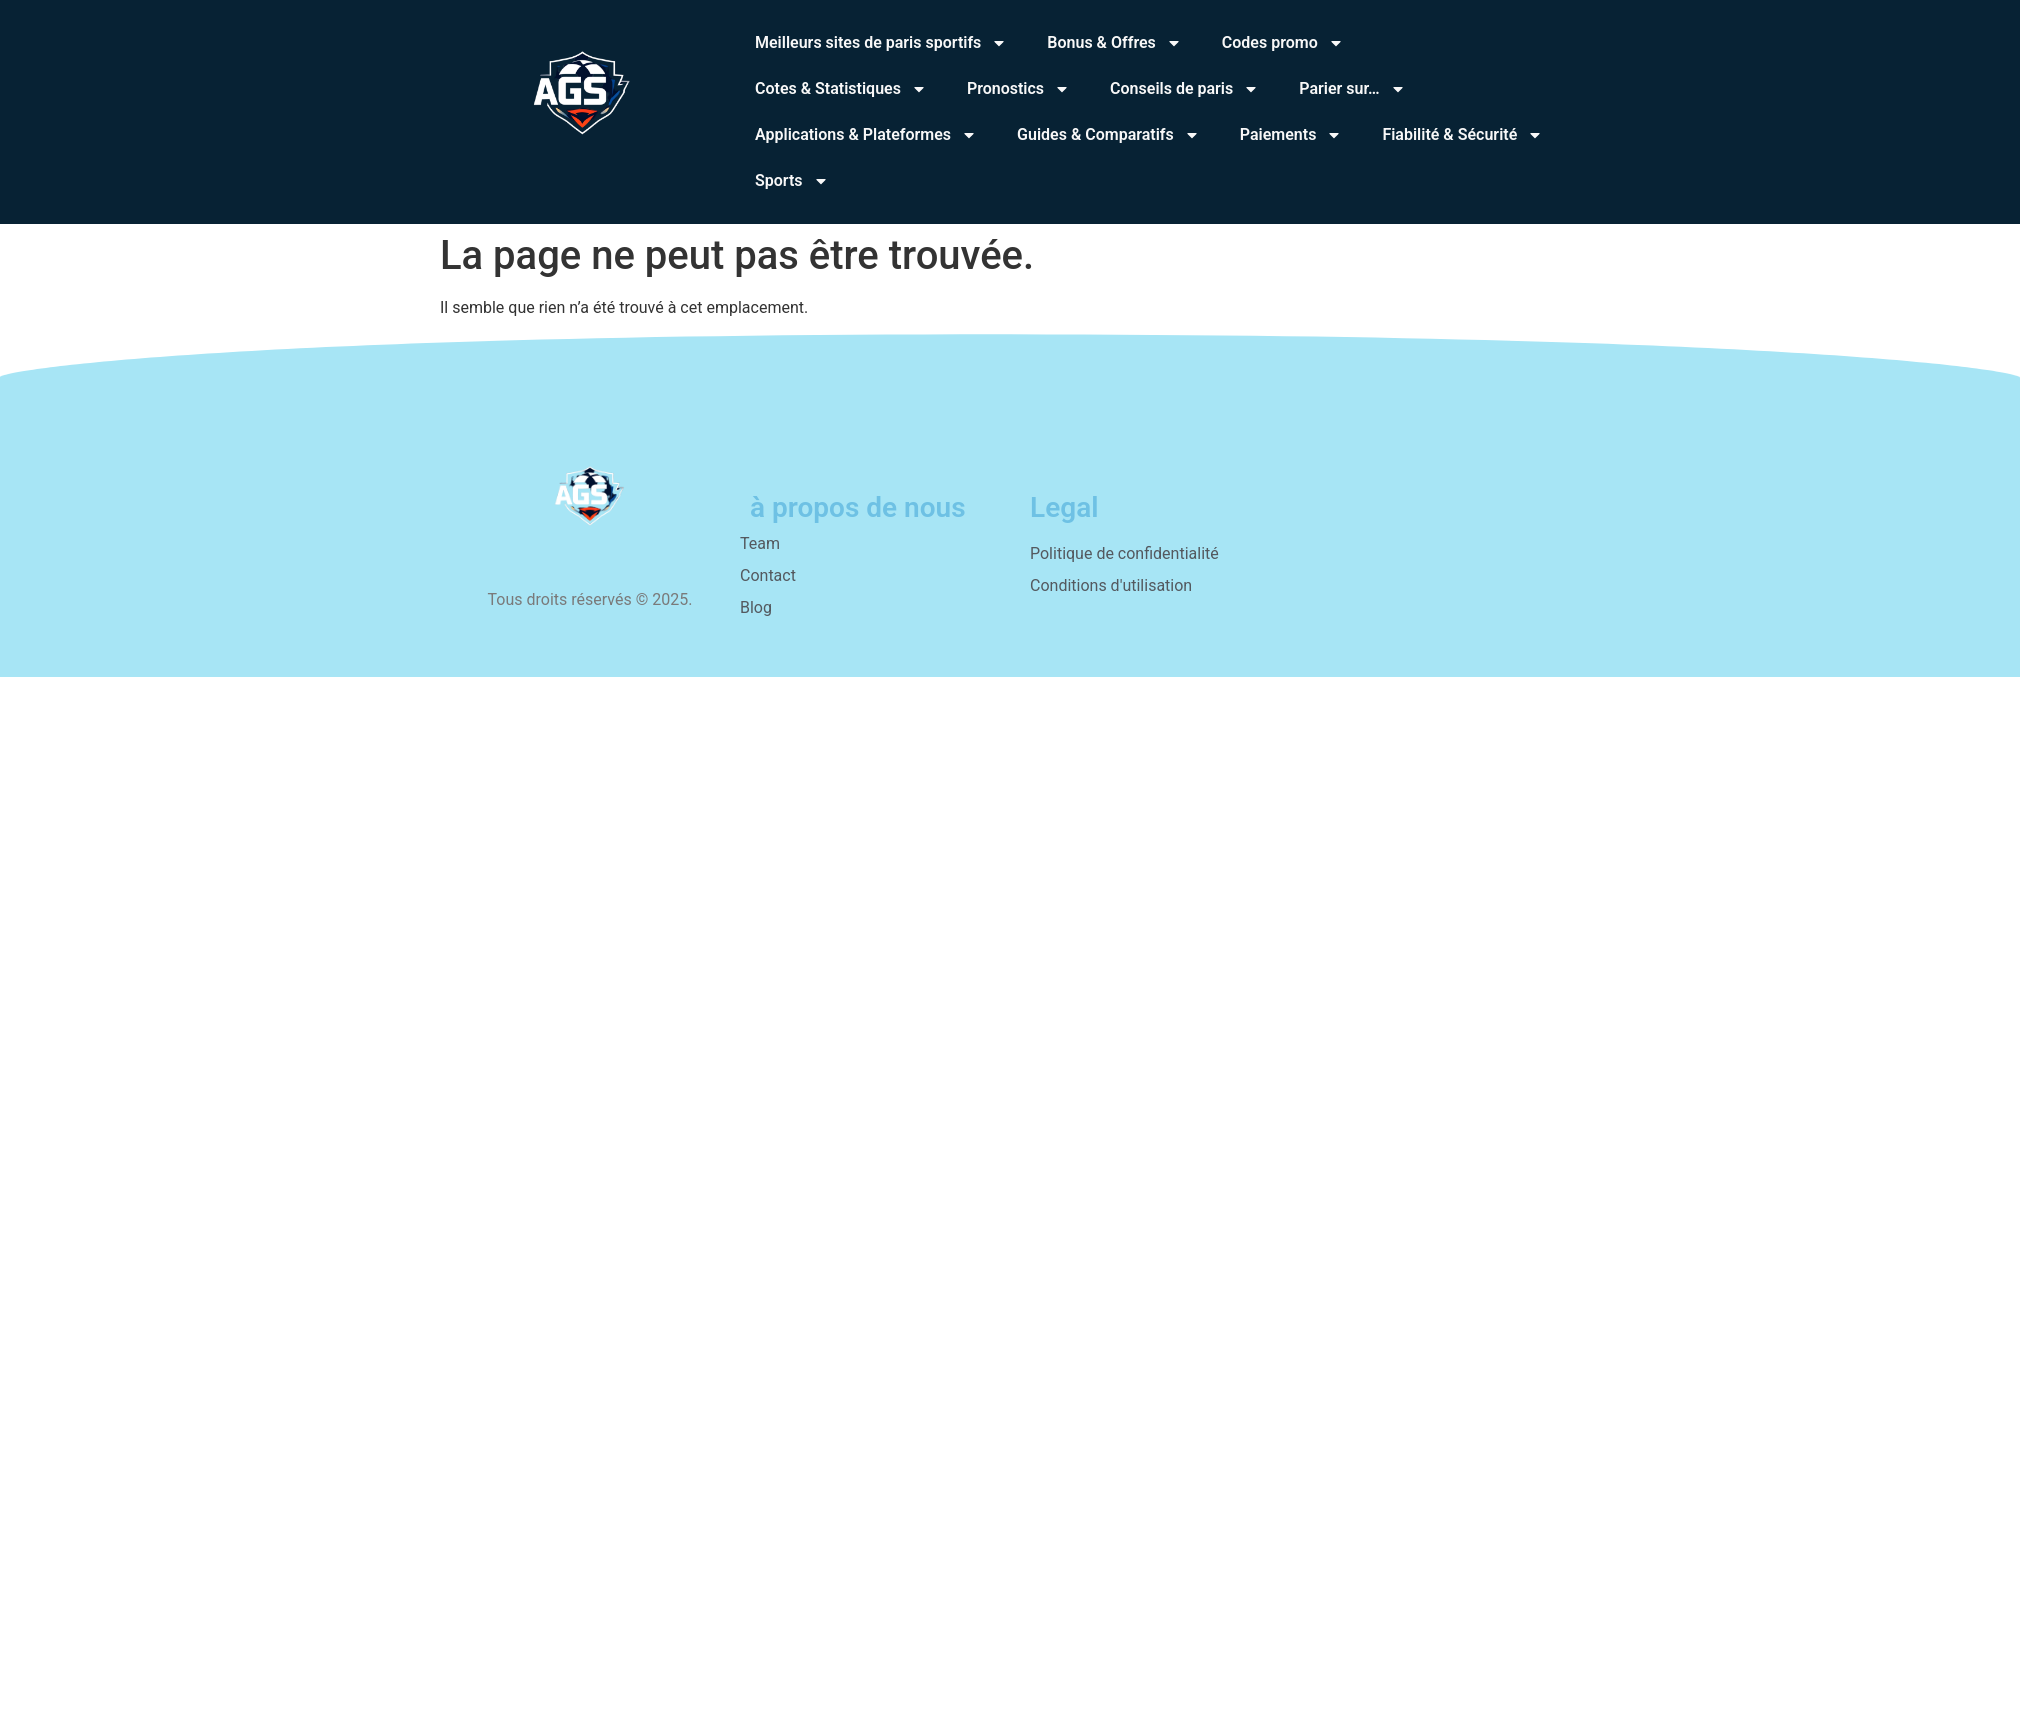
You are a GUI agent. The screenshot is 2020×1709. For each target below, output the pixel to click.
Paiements (1291, 135)
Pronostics (1018, 89)
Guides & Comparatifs (1108, 135)
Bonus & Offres (1114, 43)
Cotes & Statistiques (841, 89)
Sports (792, 181)
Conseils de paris (1184, 89)
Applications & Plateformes (866, 135)
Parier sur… (1352, 89)
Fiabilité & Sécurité (1462, 135)
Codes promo (1283, 43)
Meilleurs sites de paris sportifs (881, 43)
